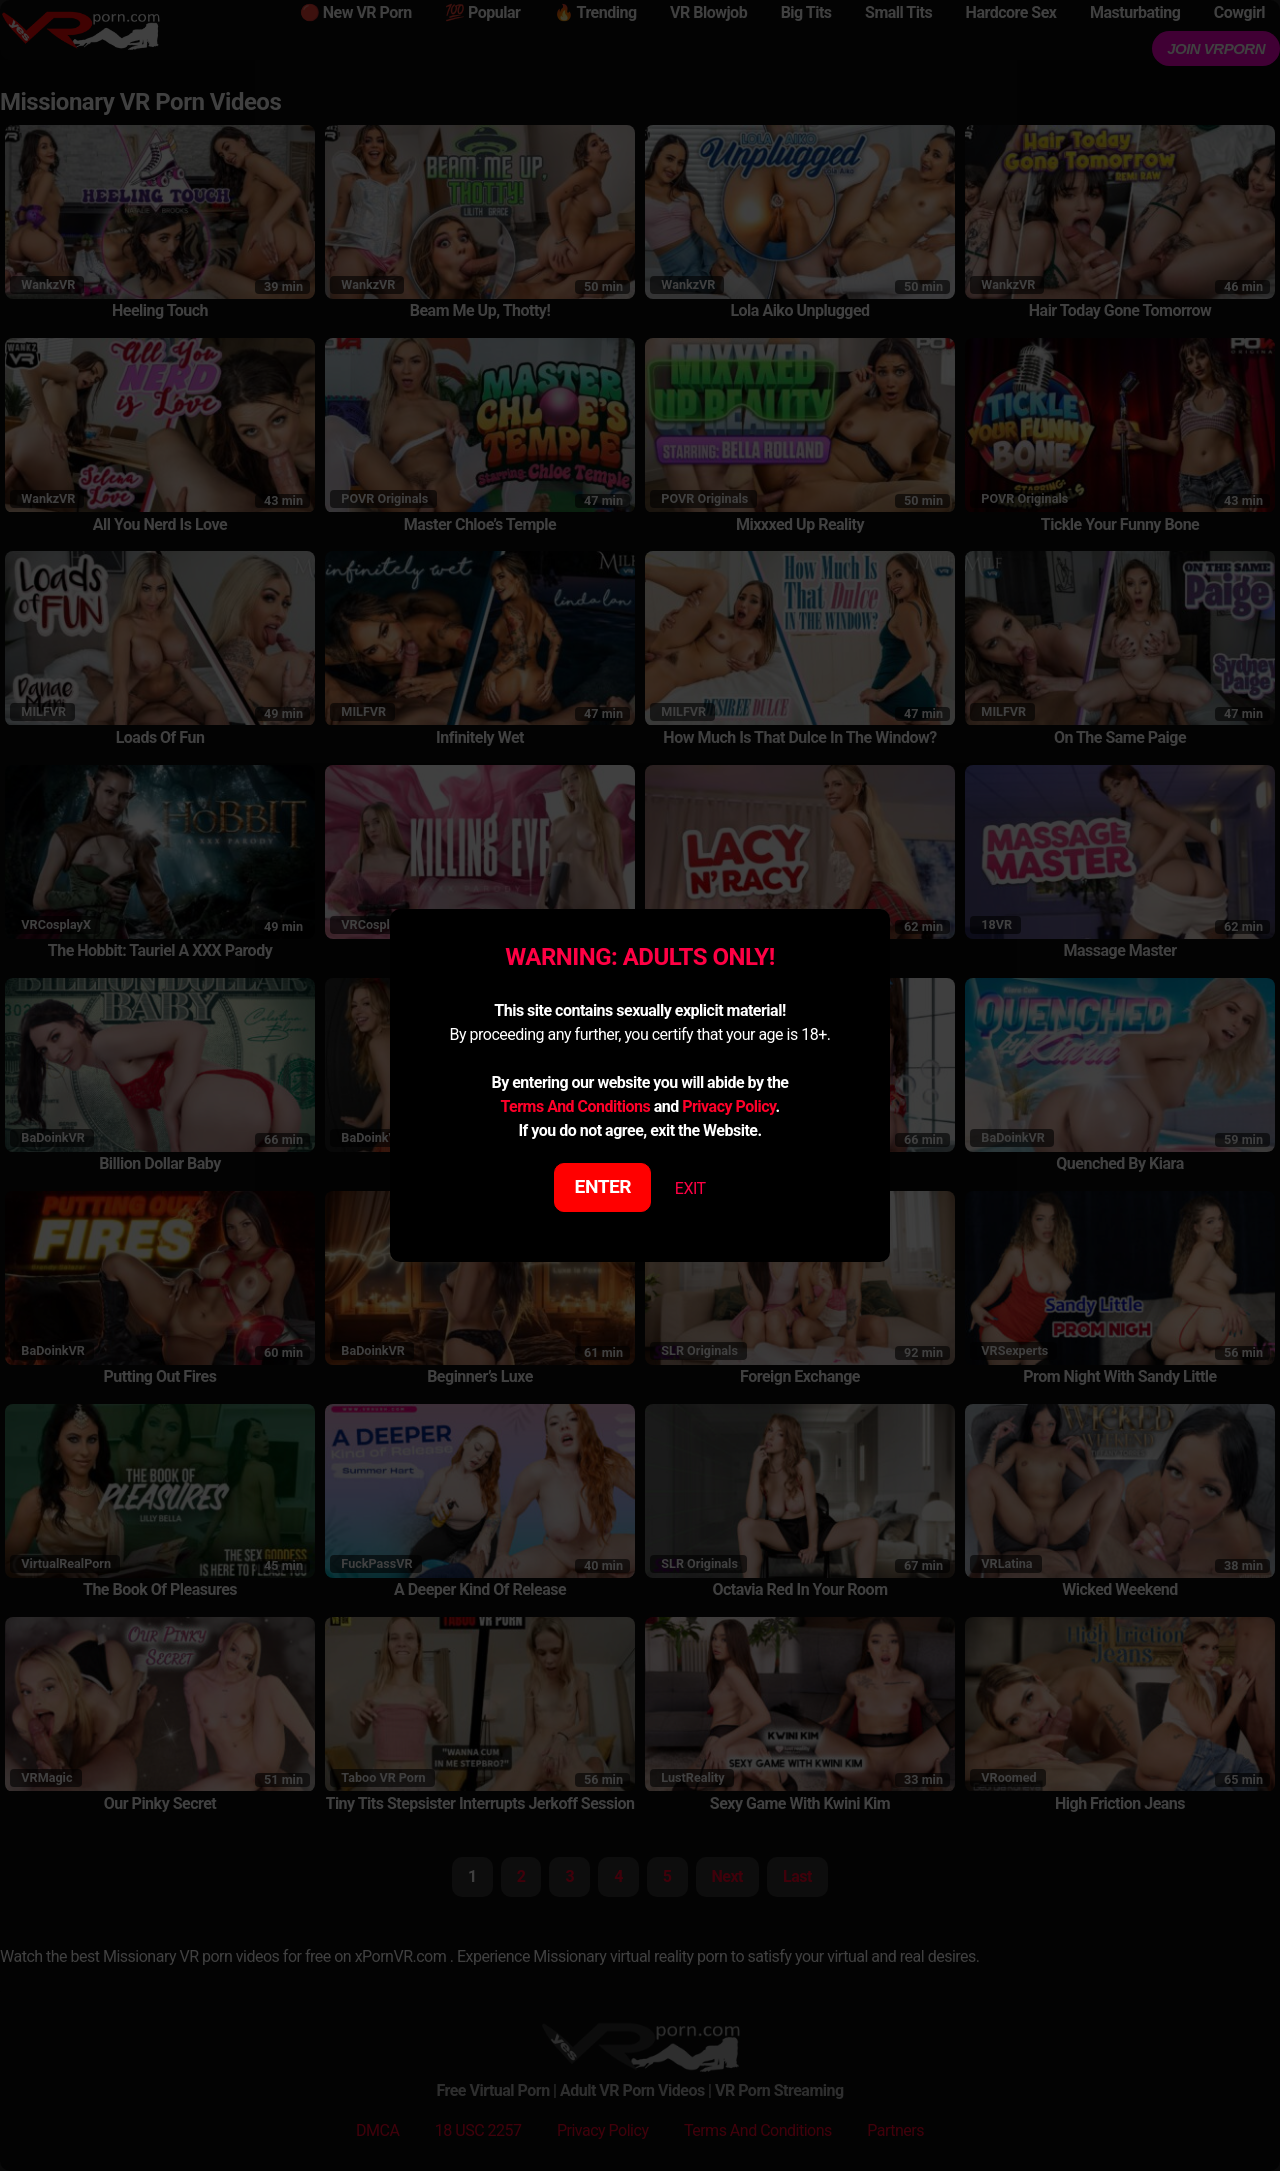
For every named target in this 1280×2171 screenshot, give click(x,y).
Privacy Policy (728, 1106)
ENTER (603, 1186)
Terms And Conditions (575, 1106)
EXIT (690, 1188)
